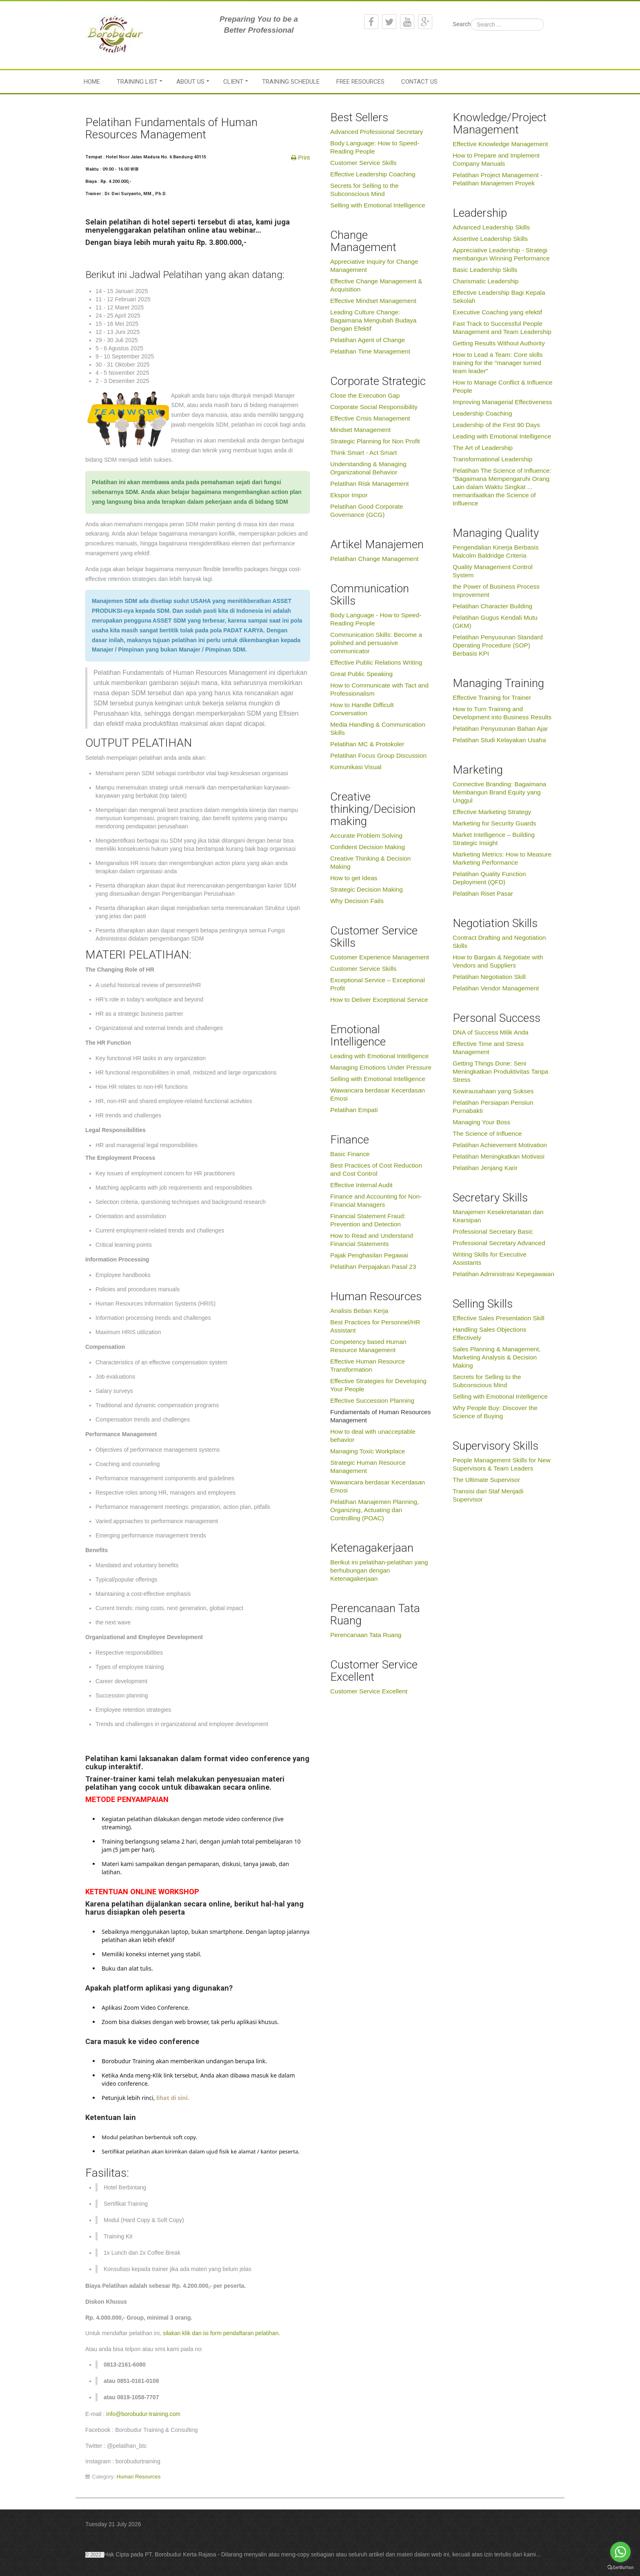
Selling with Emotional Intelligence (377, 205)
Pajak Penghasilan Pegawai (369, 1255)
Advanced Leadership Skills (491, 227)
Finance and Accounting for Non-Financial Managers (376, 1200)
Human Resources (139, 2477)
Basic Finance (350, 1153)
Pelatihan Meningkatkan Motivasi (498, 1156)
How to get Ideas (354, 877)
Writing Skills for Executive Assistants (490, 1258)
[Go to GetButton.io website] (620, 2567)
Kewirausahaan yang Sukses (493, 1091)
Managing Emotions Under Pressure (380, 1067)
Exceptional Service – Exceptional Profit (377, 984)
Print (303, 157)
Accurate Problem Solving (366, 835)
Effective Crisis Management (370, 418)
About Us (190, 81)
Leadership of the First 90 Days (496, 424)
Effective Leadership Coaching (372, 174)
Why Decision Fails (357, 900)
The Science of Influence (487, 1133)
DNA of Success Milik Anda (491, 1032)
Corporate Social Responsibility (374, 406)
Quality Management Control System (493, 570)
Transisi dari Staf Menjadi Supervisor (488, 1495)
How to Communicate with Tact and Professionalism (379, 689)
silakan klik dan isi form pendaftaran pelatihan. (221, 2333)
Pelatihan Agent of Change (367, 339)
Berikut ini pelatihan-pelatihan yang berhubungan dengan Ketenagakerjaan (379, 1570)
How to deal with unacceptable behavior (373, 1435)
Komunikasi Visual (355, 766)
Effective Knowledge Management (500, 143)
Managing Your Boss (481, 1122)
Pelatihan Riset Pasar (483, 893)
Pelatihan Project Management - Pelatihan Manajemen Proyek (497, 179)
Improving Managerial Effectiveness (502, 401)
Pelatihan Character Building (492, 606)
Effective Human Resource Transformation (367, 1365)
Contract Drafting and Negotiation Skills (499, 941)
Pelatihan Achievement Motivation (500, 1144)
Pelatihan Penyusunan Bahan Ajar (500, 728)
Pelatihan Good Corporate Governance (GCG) (366, 510)
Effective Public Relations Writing (376, 662)
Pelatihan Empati (354, 1109)
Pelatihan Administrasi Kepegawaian (503, 1273)
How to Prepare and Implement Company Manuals (496, 159)
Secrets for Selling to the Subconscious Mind (364, 189)
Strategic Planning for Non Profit (375, 441)
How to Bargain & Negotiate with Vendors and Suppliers (498, 961)
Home (92, 81)
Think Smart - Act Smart (363, 452)
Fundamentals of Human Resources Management (380, 1416)
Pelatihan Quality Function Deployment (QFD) (489, 877)
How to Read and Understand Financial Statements (371, 1239)
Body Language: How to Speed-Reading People (374, 147)
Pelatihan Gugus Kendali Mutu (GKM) (495, 621)
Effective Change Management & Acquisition (376, 285)
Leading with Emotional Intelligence (379, 1055)
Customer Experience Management (379, 957)
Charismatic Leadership (486, 281)
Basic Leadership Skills (485, 269)
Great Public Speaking (361, 673)
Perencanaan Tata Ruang (365, 1634)
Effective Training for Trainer (492, 697)
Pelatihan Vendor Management (496, 988)
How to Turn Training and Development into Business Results (502, 713)
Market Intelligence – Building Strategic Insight (494, 838)
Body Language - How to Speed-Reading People (375, 619)
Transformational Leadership (492, 459)
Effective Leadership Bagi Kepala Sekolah (499, 296)
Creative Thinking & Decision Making (370, 862)
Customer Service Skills (363, 162)
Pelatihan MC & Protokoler (367, 744)
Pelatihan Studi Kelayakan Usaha (499, 739)
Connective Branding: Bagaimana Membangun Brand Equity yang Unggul (499, 792)
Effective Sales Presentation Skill (498, 1318)
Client (233, 81)
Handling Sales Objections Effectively (490, 1333)
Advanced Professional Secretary (376, 131)
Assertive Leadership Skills (490, 238)
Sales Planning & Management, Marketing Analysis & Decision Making (497, 1357)
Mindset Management (360, 429)
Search (462, 24)
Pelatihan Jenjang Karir (485, 1167)
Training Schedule (291, 81)
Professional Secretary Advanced (499, 1242)
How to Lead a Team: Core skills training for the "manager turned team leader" (497, 362)
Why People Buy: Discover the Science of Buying (495, 1411)
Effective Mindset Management (373, 300)
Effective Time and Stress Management (488, 1047)
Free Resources (360, 81)
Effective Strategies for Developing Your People (378, 1385)
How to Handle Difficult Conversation (361, 708)
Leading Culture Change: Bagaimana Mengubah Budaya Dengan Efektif (373, 320)
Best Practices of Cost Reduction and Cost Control (376, 1169)
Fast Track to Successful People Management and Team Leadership (502, 327)
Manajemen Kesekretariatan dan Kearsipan (498, 1215)
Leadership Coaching (482, 413)
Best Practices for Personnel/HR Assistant (375, 1326)
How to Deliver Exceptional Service (379, 999)
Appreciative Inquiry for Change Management (374, 265)
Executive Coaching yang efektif (497, 312)
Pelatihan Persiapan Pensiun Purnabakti (493, 1106)
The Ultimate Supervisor (486, 1479)
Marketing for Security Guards (494, 823)
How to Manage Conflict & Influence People (503, 386)
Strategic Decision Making (366, 889)
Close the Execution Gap (365, 395)
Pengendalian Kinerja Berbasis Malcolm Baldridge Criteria (495, 551)
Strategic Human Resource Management (368, 1466)
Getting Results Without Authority (499, 343)
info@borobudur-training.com (143, 2414)
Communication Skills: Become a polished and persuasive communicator (376, 642)
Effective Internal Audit (361, 1184)
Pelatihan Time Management (370, 351)
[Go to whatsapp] (620, 2552)
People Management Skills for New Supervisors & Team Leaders (502, 1464)
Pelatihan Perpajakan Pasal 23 (373, 1266)
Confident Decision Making (367, 846)
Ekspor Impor (349, 495)
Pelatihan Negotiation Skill (489, 976)
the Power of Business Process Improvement (496, 590)
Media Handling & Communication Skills (377, 728)
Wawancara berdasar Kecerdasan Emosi (377, 1094)
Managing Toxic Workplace (367, 1451)
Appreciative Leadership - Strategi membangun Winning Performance (501, 254)
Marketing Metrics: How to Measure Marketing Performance (502, 858)
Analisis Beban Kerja (359, 1310)
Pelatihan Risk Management (369, 483)
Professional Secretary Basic (493, 1231)
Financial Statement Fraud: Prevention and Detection (368, 1220)
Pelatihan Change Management (374, 558)
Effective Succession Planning (372, 1400)
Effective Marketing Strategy (492, 811)
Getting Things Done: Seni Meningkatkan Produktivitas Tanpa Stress (500, 1071)
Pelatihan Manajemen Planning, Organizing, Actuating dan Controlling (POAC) (374, 1510)
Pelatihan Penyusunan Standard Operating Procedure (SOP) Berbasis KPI (498, 645)
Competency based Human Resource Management (368, 1345)
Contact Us (419, 81)
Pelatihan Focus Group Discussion (378, 755)
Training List (137, 81)
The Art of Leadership (483, 447)
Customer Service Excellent (368, 1691)
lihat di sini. (172, 2098)
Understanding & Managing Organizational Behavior (368, 468)
